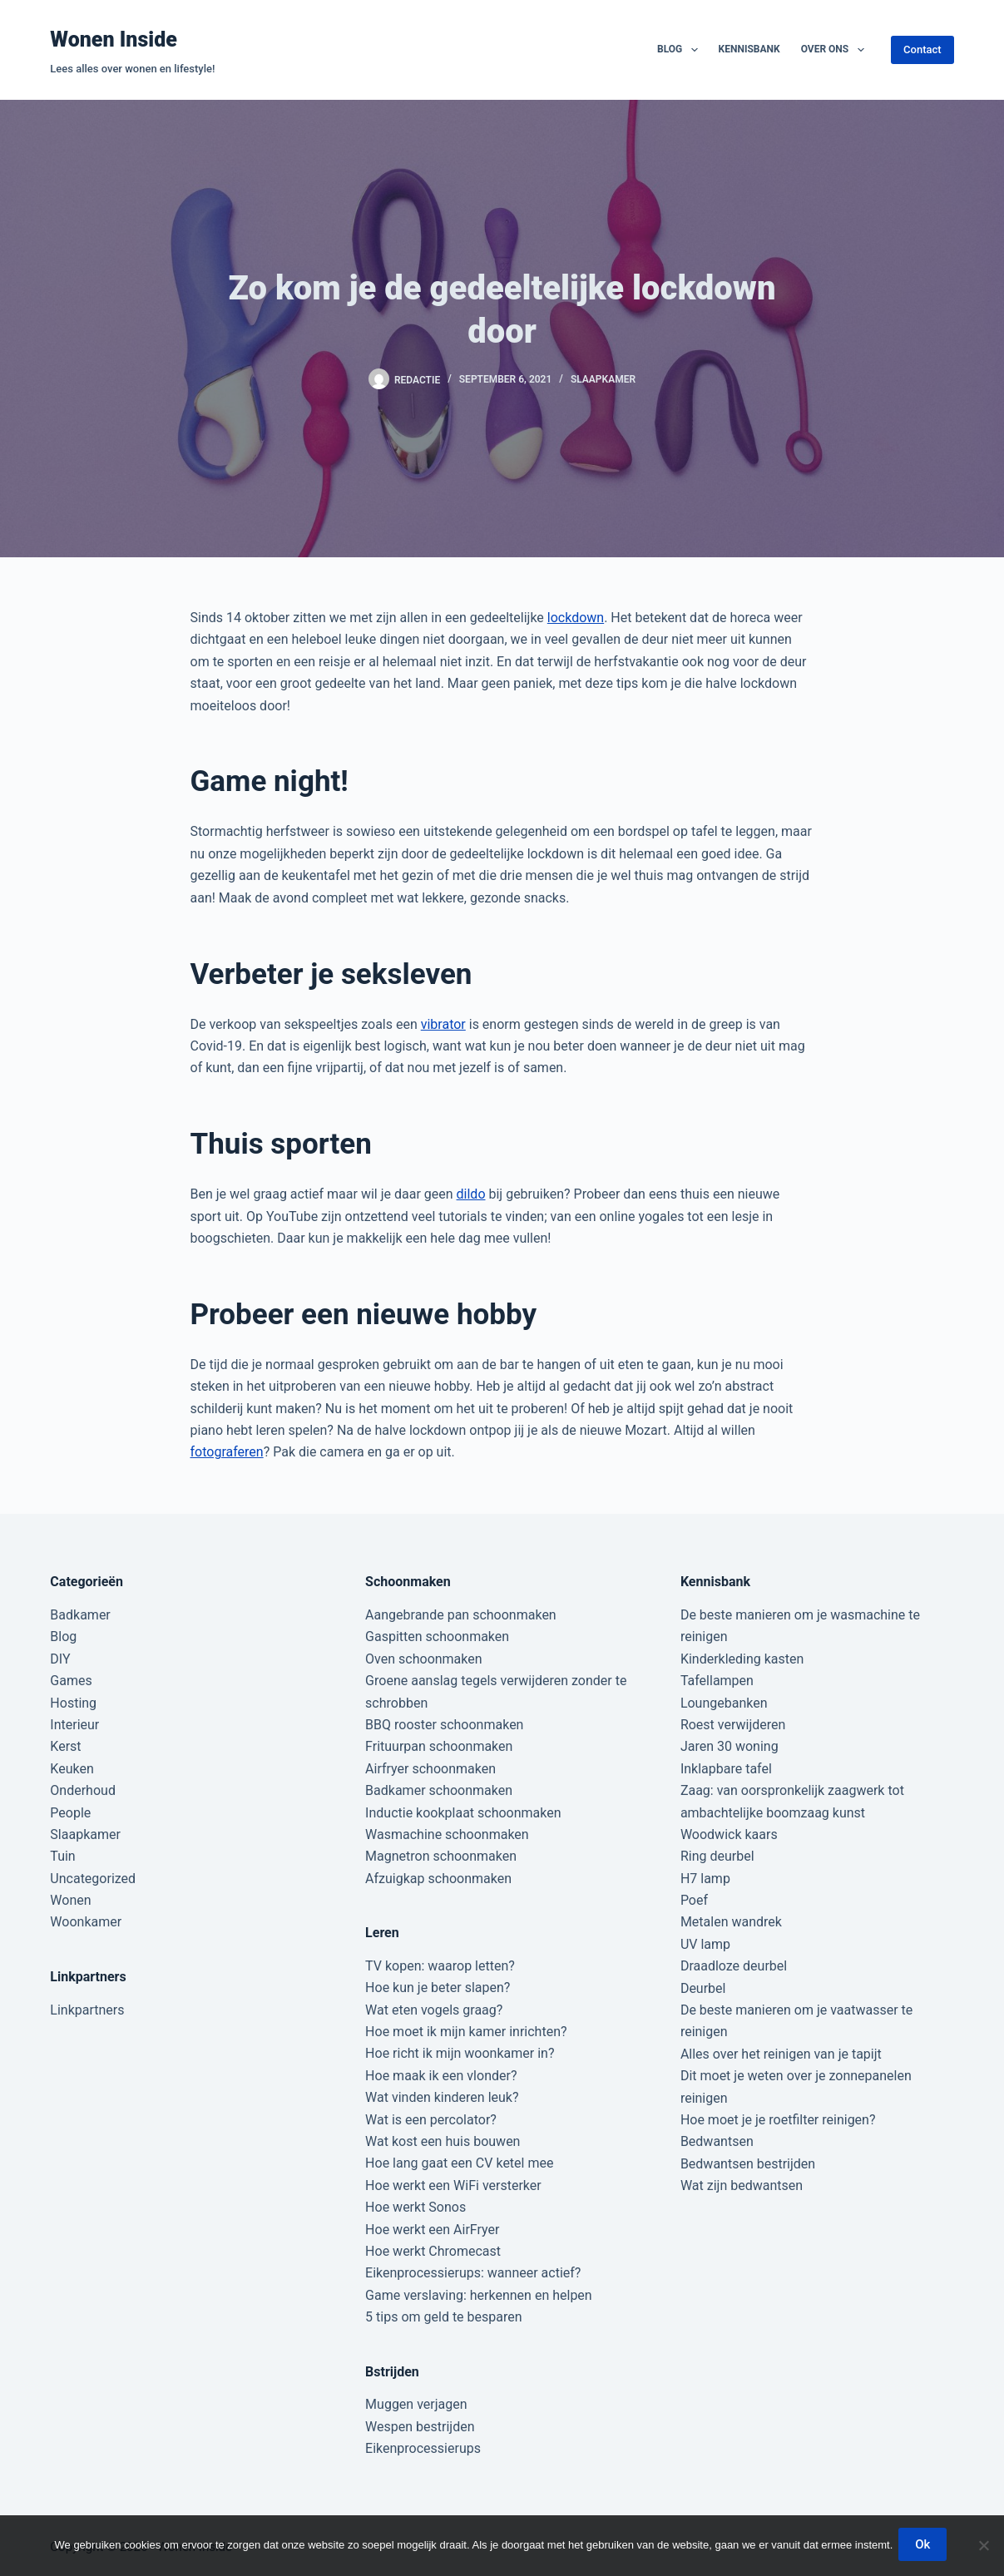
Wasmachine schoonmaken (447, 1834)
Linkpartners (87, 2010)
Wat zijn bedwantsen (741, 2185)
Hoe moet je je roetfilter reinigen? (778, 2120)
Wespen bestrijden (419, 2427)
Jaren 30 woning (729, 1746)
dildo (471, 1194)
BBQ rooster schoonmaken (444, 1725)
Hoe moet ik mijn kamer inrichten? (465, 2032)
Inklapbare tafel (726, 1769)
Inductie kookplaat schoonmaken (463, 1813)
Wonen (70, 1900)
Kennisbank (749, 49)
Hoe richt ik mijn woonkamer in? (459, 2053)
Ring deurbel (717, 1856)
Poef (694, 1900)
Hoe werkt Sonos (415, 2207)
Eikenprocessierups (423, 2448)
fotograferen (227, 1452)
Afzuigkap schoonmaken (438, 1878)
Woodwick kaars (729, 1834)
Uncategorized (93, 1878)
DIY (60, 1659)
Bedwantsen (717, 2141)
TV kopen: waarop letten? (440, 1966)
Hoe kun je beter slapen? (437, 1987)
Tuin (62, 1856)
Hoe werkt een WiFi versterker (453, 2185)
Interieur (74, 1725)
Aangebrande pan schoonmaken (460, 1615)
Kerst (65, 1746)
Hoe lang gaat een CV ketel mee (459, 2163)
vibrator (443, 1024)
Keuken (71, 1769)
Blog (681, 50)
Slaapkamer (603, 379)
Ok (924, 2546)
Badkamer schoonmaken (438, 1790)
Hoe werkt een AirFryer (432, 2229)
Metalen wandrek (731, 1922)
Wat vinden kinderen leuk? (441, 2097)
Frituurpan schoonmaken (438, 1746)
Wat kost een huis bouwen (442, 2141)
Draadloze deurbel (733, 1966)
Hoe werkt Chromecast (433, 2251)
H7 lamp (705, 1878)
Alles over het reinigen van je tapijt (781, 2054)
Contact (922, 49)
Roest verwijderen (732, 1725)
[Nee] (983, 2547)
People (70, 1813)
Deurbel (703, 1988)
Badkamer (80, 1615)
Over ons (836, 50)
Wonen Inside (113, 39)
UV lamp (705, 1944)
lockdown (575, 617)
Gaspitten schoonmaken (437, 1636)
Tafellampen (717, 1680)
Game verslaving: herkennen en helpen (478, 2295)
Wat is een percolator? (431, 2120)
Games (70, 1680)
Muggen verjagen (416, 2404)
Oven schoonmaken (423, 1659)
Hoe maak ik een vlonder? (441, 2076)
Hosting (73, 1703)
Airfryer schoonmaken (430, 1769)
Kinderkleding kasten (742, 1659)
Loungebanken (724, 1703)
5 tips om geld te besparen (443, 2317)
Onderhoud (83, 1790)
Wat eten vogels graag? (433, 2010)
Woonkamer (85, 1922)
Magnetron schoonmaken (441, 1856)
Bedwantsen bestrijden (747, 2164)
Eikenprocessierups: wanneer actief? (473, 2273)
